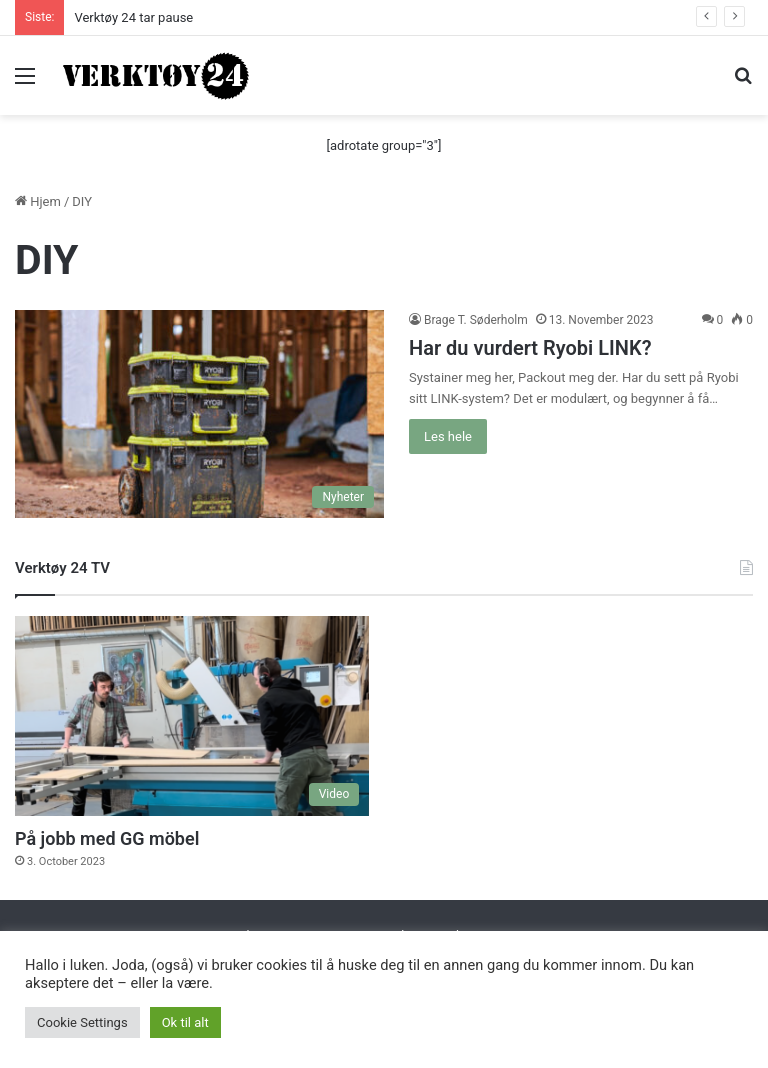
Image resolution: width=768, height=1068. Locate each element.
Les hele (448, 436)
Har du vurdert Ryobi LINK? (530, 348)
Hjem (38, 201)
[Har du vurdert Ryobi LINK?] (199, 414)
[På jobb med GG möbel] (192, 716)
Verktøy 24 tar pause (133, 17)
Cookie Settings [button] (82, 1022)
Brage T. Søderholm (476, 320)
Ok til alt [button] (185, 1022)
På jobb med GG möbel (107, 838)
